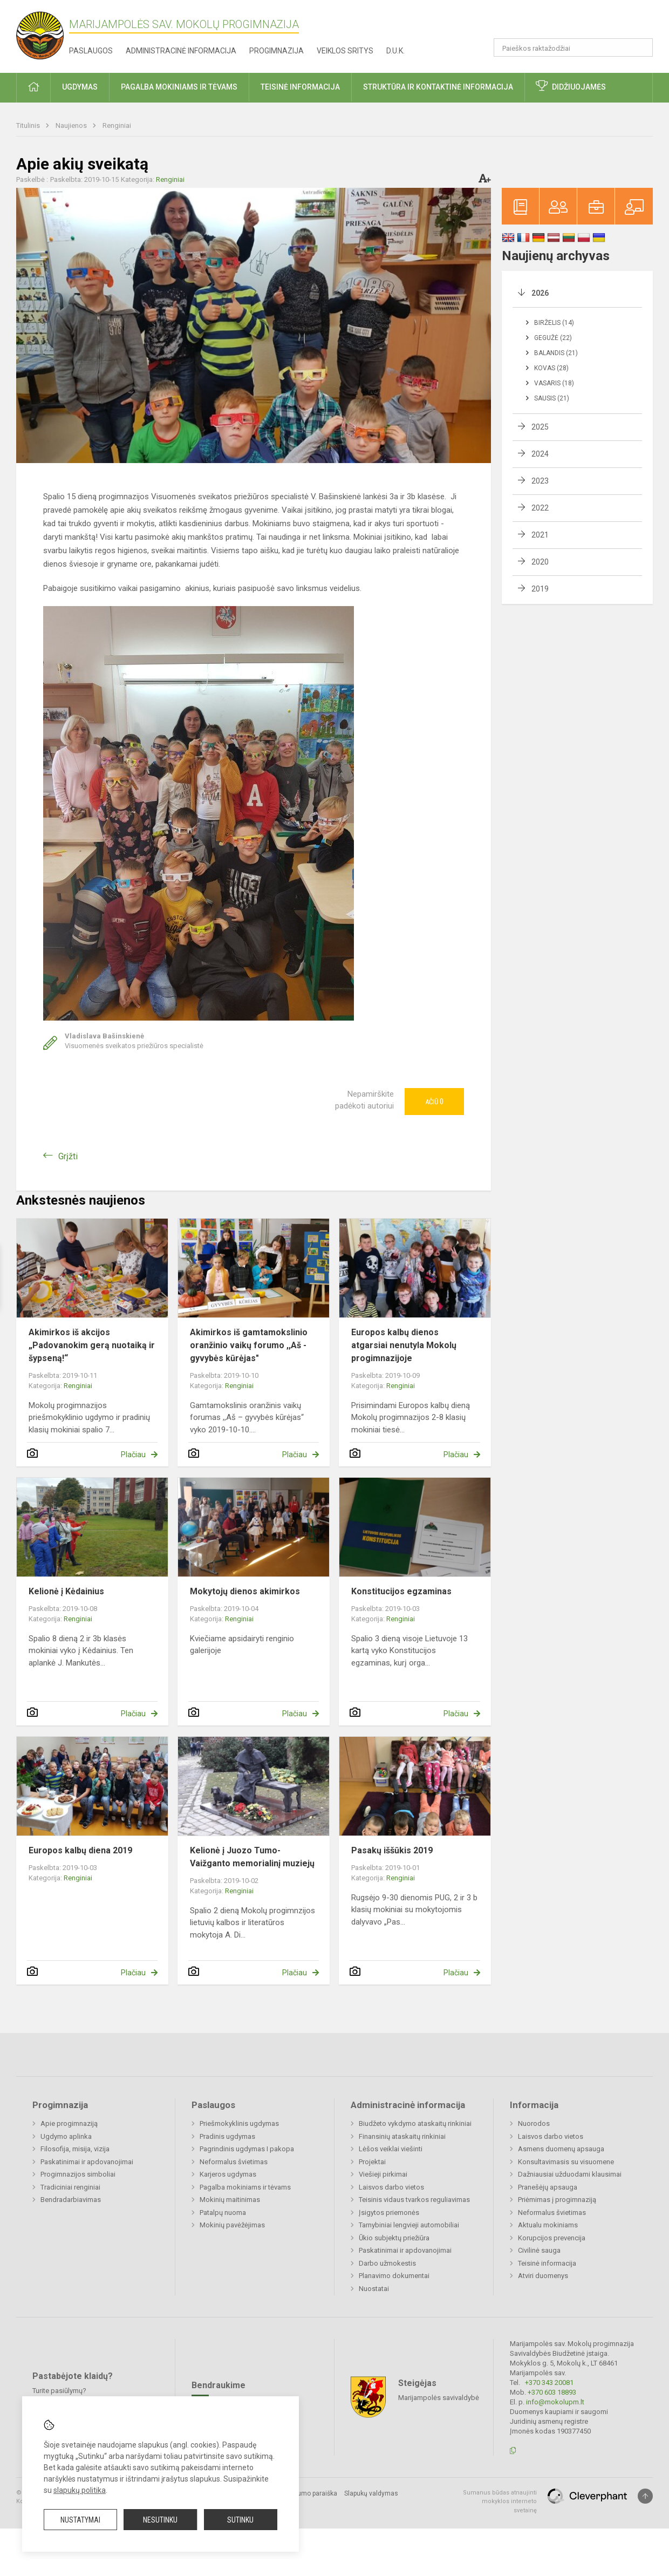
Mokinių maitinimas (230, 2200)
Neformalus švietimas (234, 2162)
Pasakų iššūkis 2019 (392, 1850)
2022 (540, 508)
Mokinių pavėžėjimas (232, 2225)
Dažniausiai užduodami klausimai (570, 2174)
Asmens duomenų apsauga (561, 2149)
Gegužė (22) (553, 338)
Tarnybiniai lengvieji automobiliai (409, 2225)
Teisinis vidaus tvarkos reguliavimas (414, 2200)
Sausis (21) (551, 398)
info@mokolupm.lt (555, 2402)
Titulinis (29, 125)
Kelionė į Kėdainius (66, 1591)
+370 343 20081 (549, 2382)
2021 (540, 535)
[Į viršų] (645, 2496)
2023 (540, 481)
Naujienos (72, 125)
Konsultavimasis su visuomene (566, 2162)
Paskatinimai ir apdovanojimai (86, 2162)
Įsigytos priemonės (389, 2212)
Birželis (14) (554, 323)
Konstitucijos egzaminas (401, 1591)
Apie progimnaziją (69, 2123)
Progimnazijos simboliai (77, 2174)
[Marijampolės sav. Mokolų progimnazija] (42, 34)
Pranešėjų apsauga (547, 2187)
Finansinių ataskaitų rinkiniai (402, 2136)
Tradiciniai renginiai (70, 2187)
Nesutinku (160, 2520)
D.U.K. (395, 50)
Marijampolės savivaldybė (438, 2397)
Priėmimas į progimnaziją (557, 2200)
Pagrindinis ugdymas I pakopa (247, 2149)
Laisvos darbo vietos (391, 2187)
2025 (540, 427)
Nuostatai (374, 2289)
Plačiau (133, 1454)
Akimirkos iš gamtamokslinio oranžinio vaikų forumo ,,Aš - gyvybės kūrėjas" (249, 1345)
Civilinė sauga (539, 2250)
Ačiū (434, 1101)
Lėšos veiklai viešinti (390, 2149)
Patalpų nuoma (223, 2212)
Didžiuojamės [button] (579, 87)
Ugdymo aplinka (66, 2136)
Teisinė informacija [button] (300, 87)
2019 (540, 588)
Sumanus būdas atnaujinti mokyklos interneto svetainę (500, 2501)
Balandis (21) (556, 353)
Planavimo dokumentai (394, 2276)
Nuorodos (534, 2123)
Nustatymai (80, 2520)
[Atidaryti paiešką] (641, 47)
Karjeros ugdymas (228, 2174)
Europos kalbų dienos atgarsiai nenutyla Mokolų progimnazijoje (403, 1345)
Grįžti (68, 1156)
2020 (540, 562)
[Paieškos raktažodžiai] (573, 47)
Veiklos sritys (345, 50)
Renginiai (117, 125)
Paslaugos (91, 50)
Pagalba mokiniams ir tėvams (245, 2187)
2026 (540, 293)
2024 (540, 454)
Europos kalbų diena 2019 (80, 1850)
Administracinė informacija (181, 50)
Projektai (372, 2162)
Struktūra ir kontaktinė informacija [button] (438, 87)
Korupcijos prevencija (551, 2238)
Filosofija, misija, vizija (75, 2149)
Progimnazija (276, 50)
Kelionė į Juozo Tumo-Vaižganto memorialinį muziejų (252, 1856)
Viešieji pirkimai (383, 2174)
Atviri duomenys (543, 2276)
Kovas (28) (551, 368)
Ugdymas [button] (80, 87)
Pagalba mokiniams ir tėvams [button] (179, 87)
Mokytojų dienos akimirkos (245, 1591)
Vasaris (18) (554, 383)
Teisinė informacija (547, 2263)
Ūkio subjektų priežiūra (394, 2238)
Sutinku (240, 2520)
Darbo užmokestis (387, 2263)
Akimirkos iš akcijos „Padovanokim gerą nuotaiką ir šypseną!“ (92, 1345)
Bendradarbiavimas (70, 2200)
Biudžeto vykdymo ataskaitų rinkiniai (415, 2123)
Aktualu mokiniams (548, 2225)
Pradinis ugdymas (227, 2136)
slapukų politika (79, 2490)
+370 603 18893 (552, 2392)
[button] (579, 22)
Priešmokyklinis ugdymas (239, 2123)
